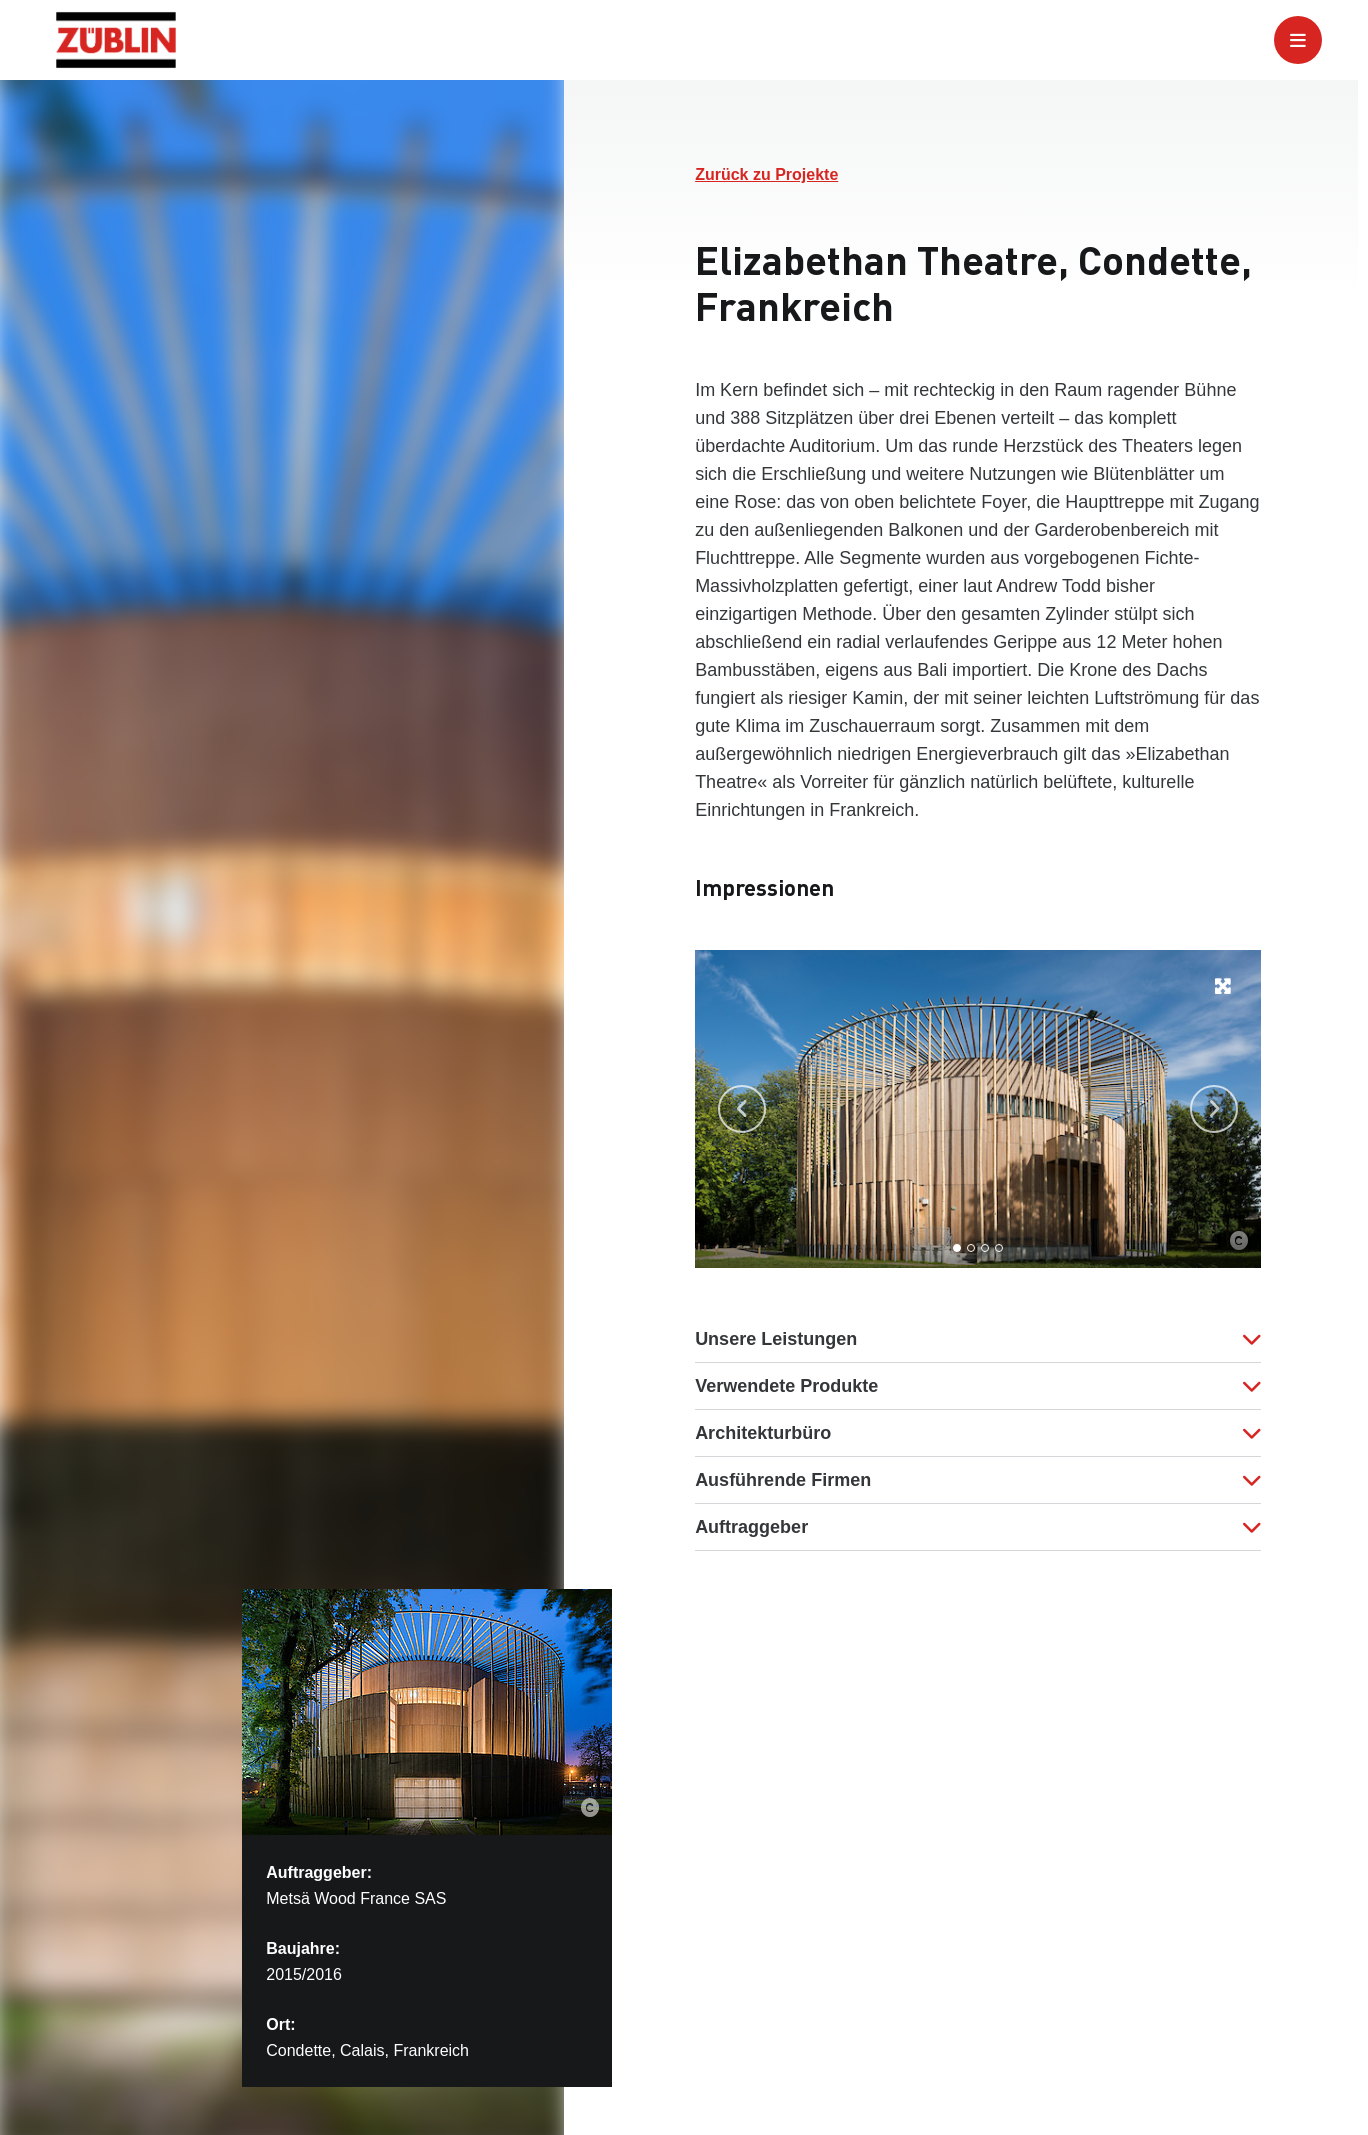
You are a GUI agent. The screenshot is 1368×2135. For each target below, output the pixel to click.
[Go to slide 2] (971, 1248)
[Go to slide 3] (985, 1248)
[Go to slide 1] (957, 1248)
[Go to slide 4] (999, 1248)
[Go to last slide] (742, 1109)
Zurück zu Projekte (766, 174)
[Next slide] (1214, 1109)
